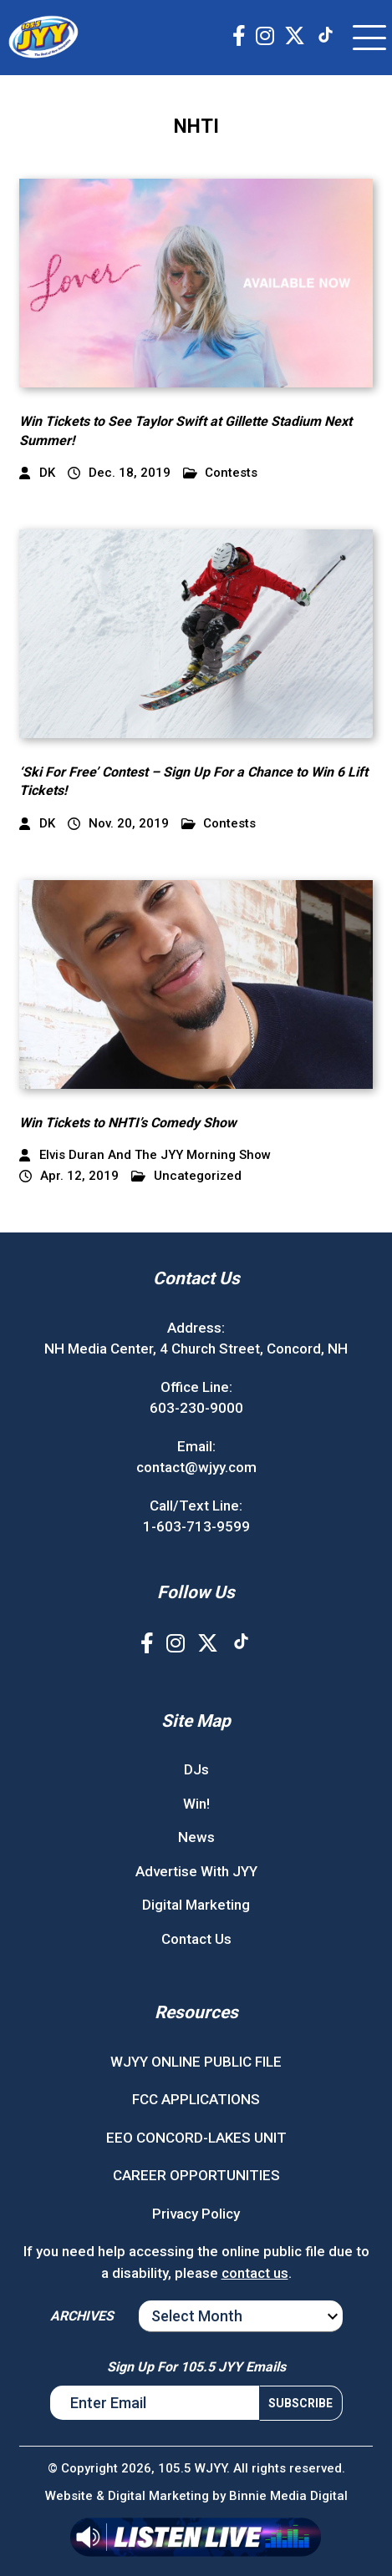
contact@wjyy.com (196, 1467)
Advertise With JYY (196, 1871)
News (196, 1837)
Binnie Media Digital (288, 2495)
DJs (196, 1769)
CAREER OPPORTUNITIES (196, 2175)
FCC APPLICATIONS (196, 2099)
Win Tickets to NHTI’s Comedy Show (128, 1123)
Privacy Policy (196, 2213)
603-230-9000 (196, 1407)
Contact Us (196, 1939)
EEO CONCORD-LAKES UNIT (196, 2137)
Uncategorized (186, 1176)
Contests (220, 473)
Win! (196, 1803)
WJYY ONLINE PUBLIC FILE (196, 2061)
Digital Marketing (196, 1904)
